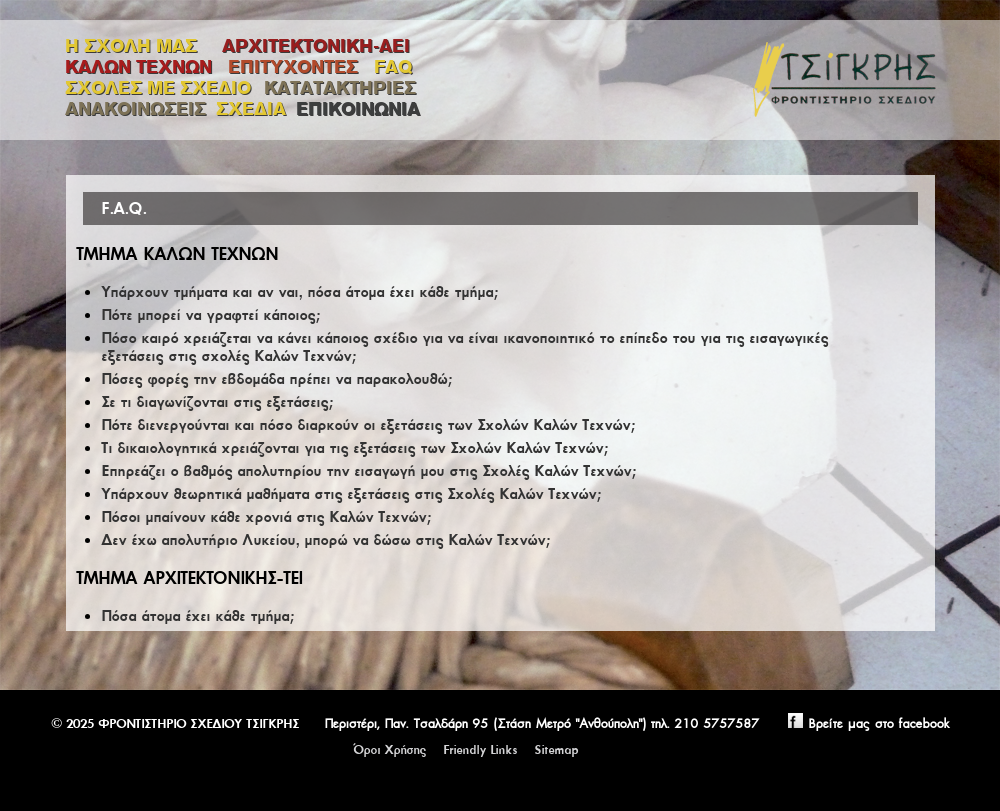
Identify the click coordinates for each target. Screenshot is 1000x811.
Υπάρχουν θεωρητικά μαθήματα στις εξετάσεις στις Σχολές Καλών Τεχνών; (351, 494)
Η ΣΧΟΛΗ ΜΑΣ (131, 45)
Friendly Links (480, 749)
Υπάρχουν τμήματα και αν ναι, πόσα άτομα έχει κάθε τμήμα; (299, 292)
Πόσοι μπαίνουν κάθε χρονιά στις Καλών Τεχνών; (266, 517)
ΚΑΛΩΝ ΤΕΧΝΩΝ (141, 66)
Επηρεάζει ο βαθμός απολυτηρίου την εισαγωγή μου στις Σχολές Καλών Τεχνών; (368, 471)
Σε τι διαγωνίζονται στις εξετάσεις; (217, 402)
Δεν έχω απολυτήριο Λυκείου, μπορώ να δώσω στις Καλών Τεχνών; (325, 540)
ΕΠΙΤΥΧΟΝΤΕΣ (296, 66)
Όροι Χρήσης (389, 749)
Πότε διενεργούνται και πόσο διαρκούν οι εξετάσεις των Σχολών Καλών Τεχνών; (368, 425)
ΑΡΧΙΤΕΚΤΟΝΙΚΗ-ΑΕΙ (316, 45)
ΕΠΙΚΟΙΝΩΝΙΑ (358, 108)
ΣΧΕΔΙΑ (251, 108)
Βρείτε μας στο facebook (856, 723)
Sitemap (556, 749)
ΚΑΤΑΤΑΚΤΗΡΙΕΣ (340, 87)
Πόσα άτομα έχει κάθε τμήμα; (197, 616)
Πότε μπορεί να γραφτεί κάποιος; (210, 315)
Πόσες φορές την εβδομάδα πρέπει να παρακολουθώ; (276, 379)
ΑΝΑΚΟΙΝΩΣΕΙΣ (135, 108)
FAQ (393, 66)
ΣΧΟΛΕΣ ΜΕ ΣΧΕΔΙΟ (159, 87)
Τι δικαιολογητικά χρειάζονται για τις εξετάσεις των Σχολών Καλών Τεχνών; (354, 448)
